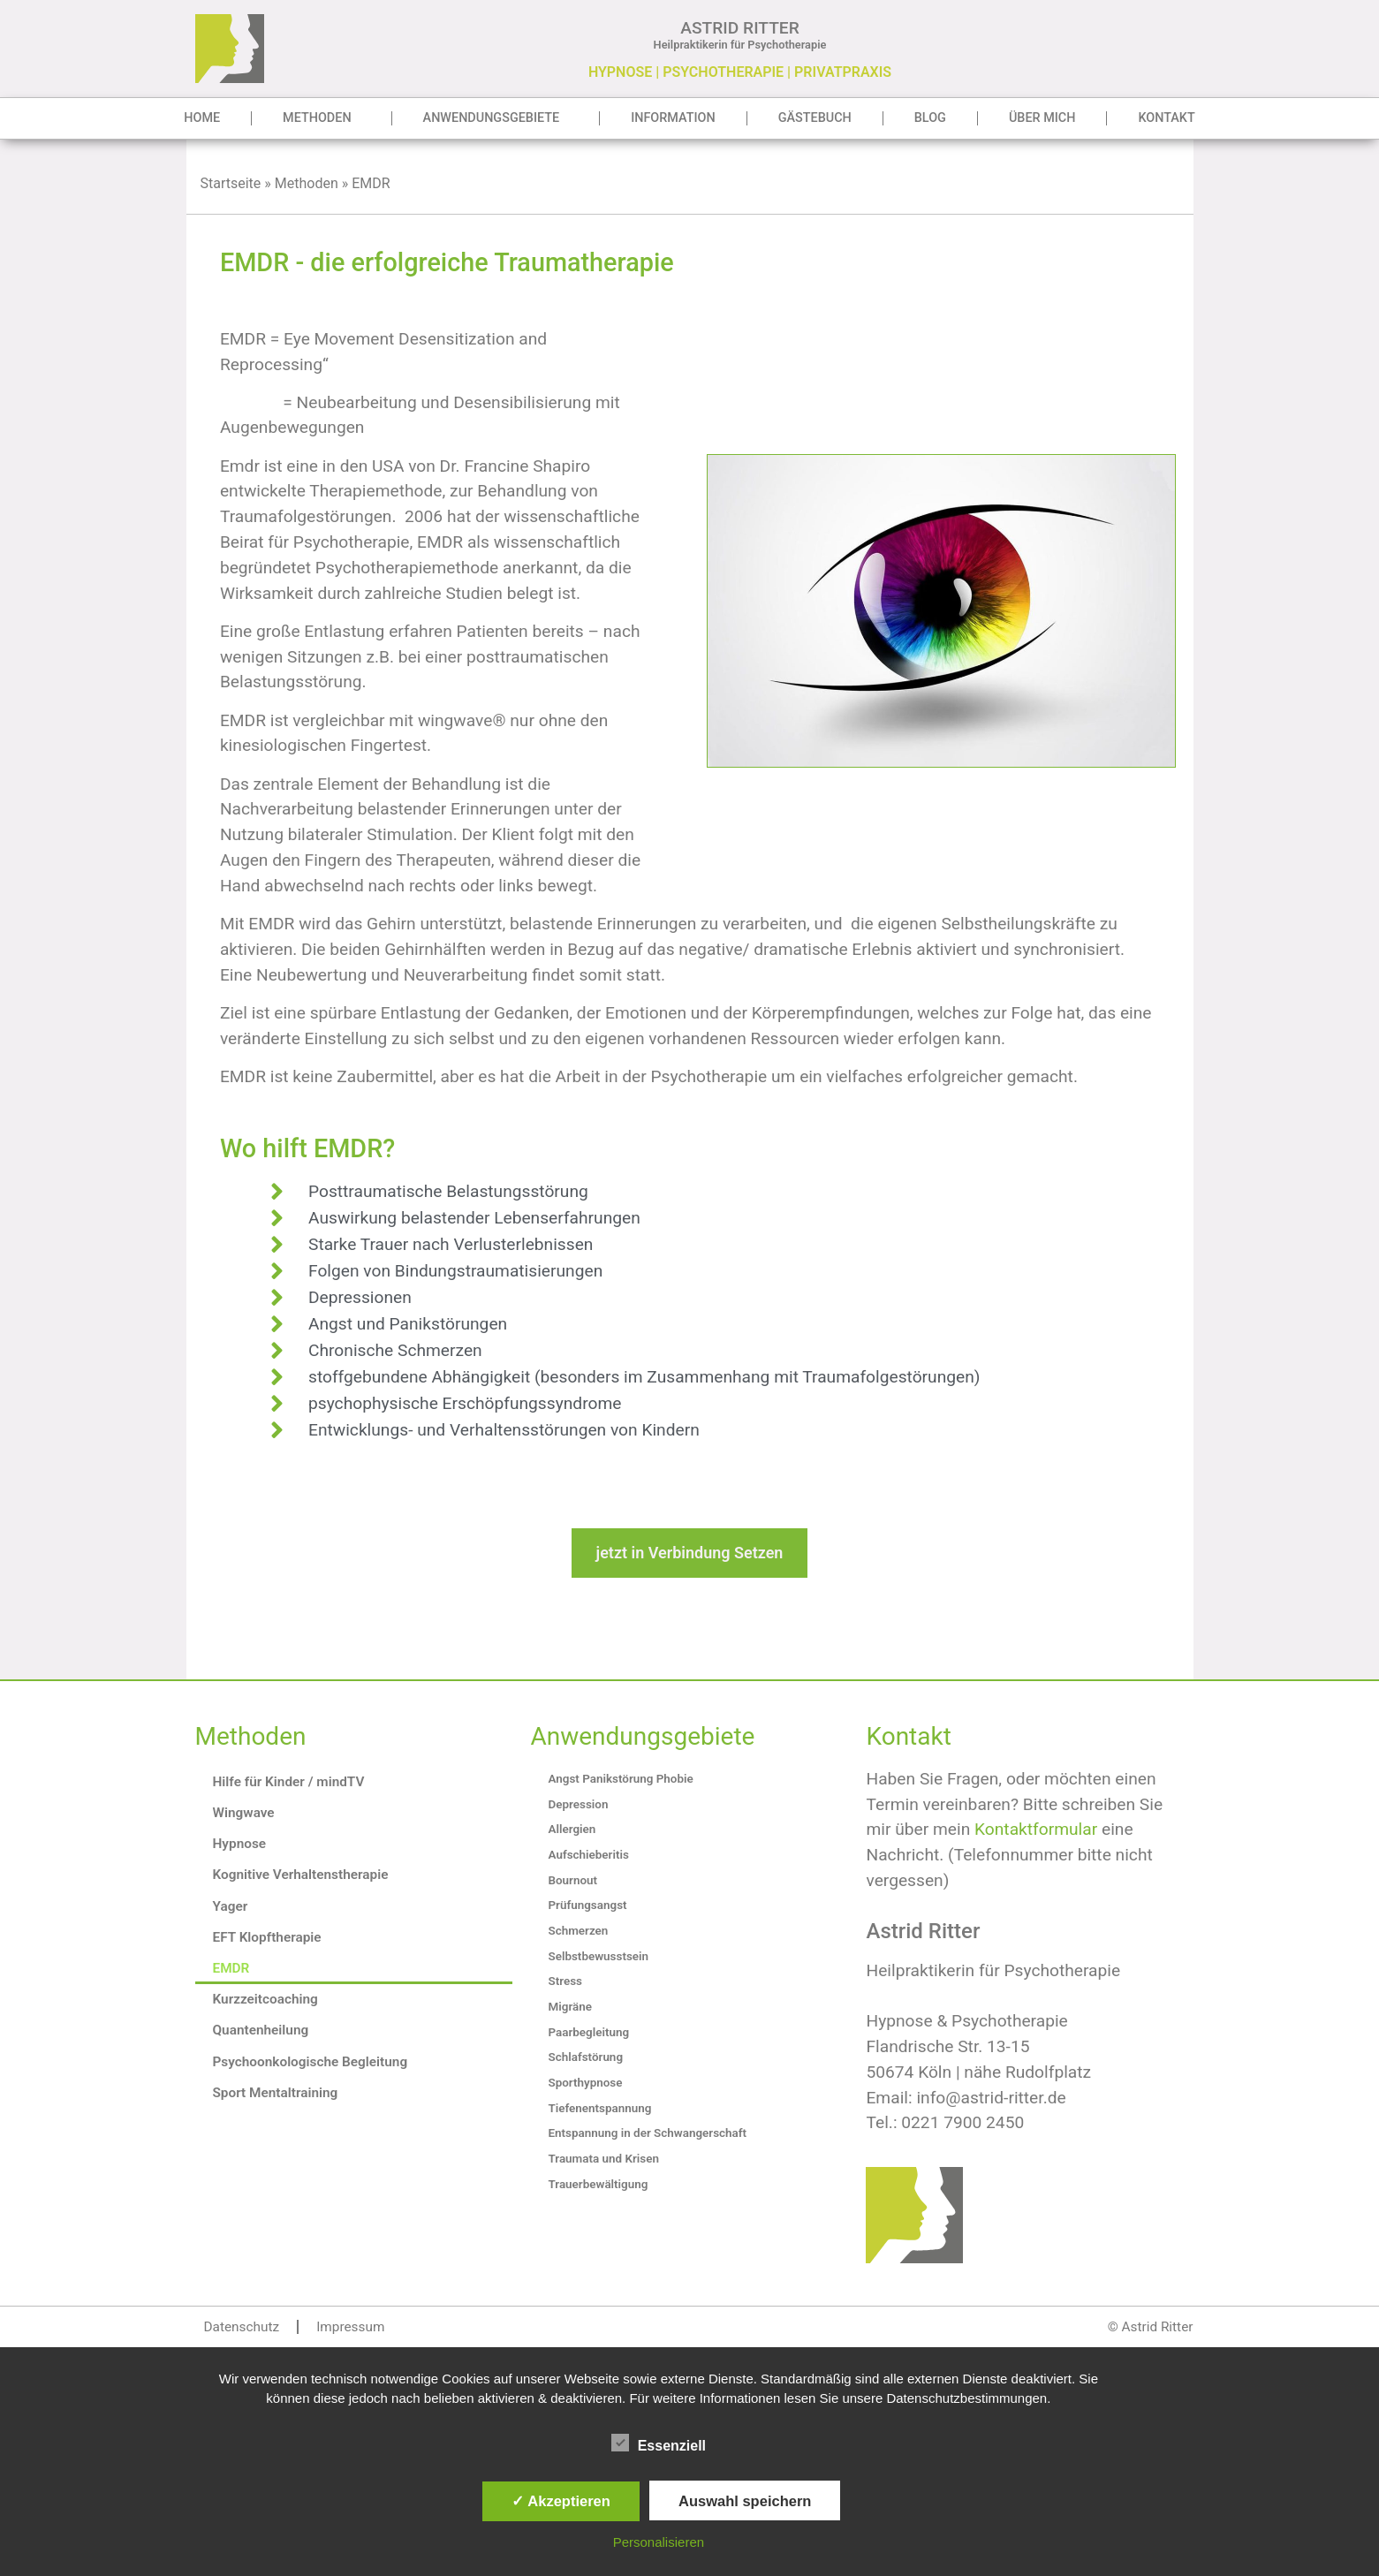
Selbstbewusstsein (598, 1956)
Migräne (569, 2006)
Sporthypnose (585, 2082)
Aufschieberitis (588, 1854)
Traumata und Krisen (603, 2158)
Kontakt (1166, 117)
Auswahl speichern (744, 2501)
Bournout (572, 1880)
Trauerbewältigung (598, 2184)
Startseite (231, 183)
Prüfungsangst (587, 1905)
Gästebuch (815, 117)
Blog (930, 117)
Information (673, 117)
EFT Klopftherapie (267, 1937)
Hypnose (240, 1844)
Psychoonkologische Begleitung (310, 2062)
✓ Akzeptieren (560, 2501)
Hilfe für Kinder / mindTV (289, 1782)
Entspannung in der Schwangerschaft (647, 2133)
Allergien (571, 1829)
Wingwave (244, 1813)
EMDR (231, 1968)
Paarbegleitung (588, 2032)
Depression (578, 1804)
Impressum (350, 2327)
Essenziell (658, 2442)
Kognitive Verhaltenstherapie (301, 1875)
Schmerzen (578, 1930)
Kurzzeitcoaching (265, 1999)
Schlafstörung (585, 2057)
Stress (564, 1981)
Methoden (321, 118)
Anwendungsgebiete (496, 118)
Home (202, 117)
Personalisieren (658, 2541)
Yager (230, 1906)
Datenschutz (242, 2327)
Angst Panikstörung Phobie (620, 1778)
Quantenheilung (261, 2030)
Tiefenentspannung (599, 2108)
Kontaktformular (1035, 1829)
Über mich (1042, 117)
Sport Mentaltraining (275, 2093)
